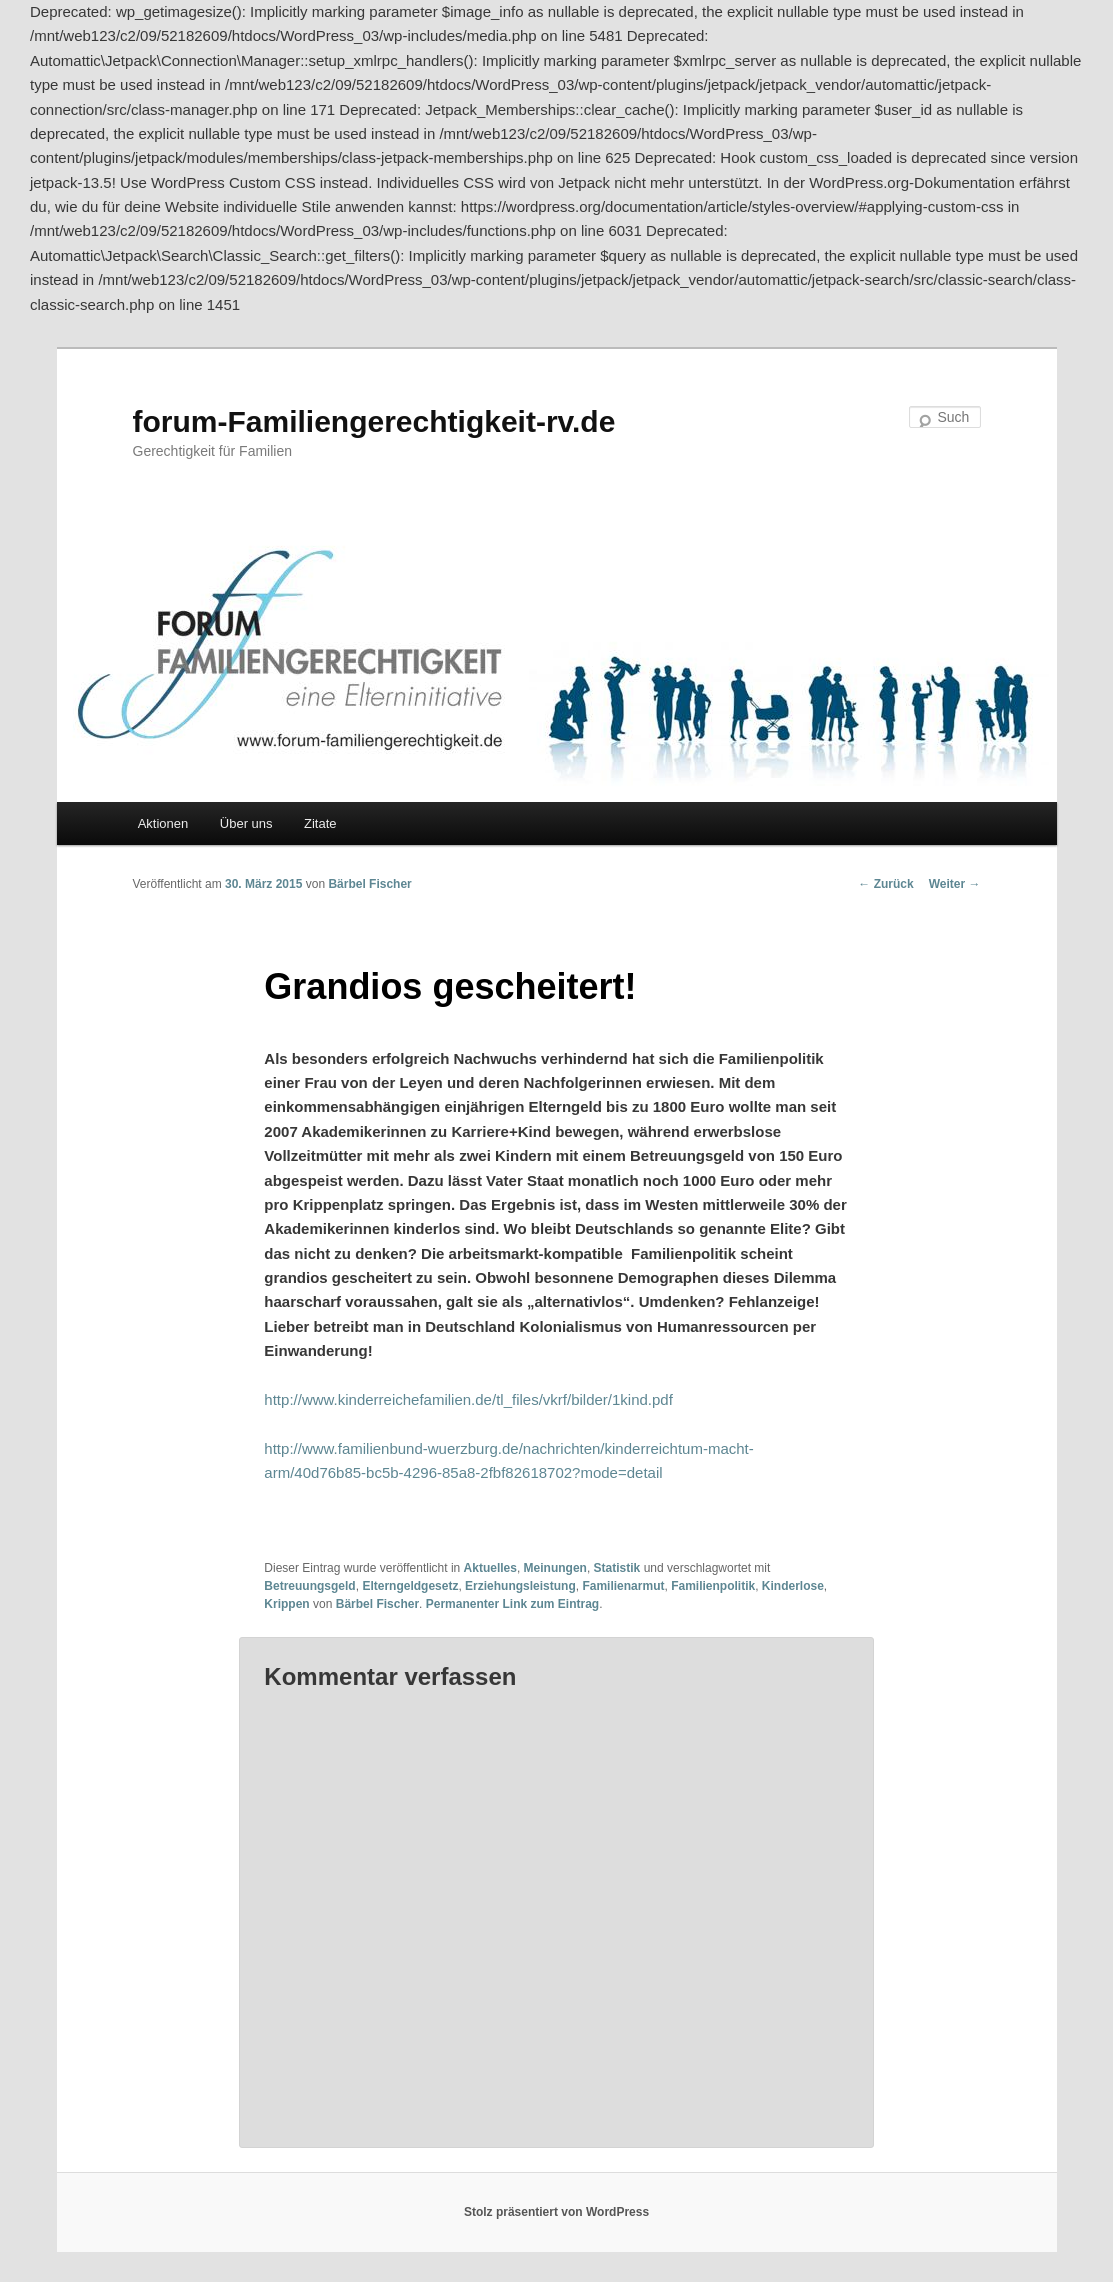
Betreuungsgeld (309, 1586)
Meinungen (555, 1568)
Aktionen (163, 823)
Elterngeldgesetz (410, 1586)
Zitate (320, 823)
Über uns (246, 823)
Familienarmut (623, 1586)
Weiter (955, 884)
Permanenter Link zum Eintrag (512, 1604)
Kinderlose (793, 1586)
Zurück (885, 884)
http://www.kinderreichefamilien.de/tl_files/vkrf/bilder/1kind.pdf (468, 1399)
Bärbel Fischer (369, 884)
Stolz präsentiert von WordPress (556, 2212)
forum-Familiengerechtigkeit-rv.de (374, 421)
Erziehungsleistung (520, 1586)
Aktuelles (490, 1568)
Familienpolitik (713, 1586)
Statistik (617, 1568)
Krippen (286, 1604)
